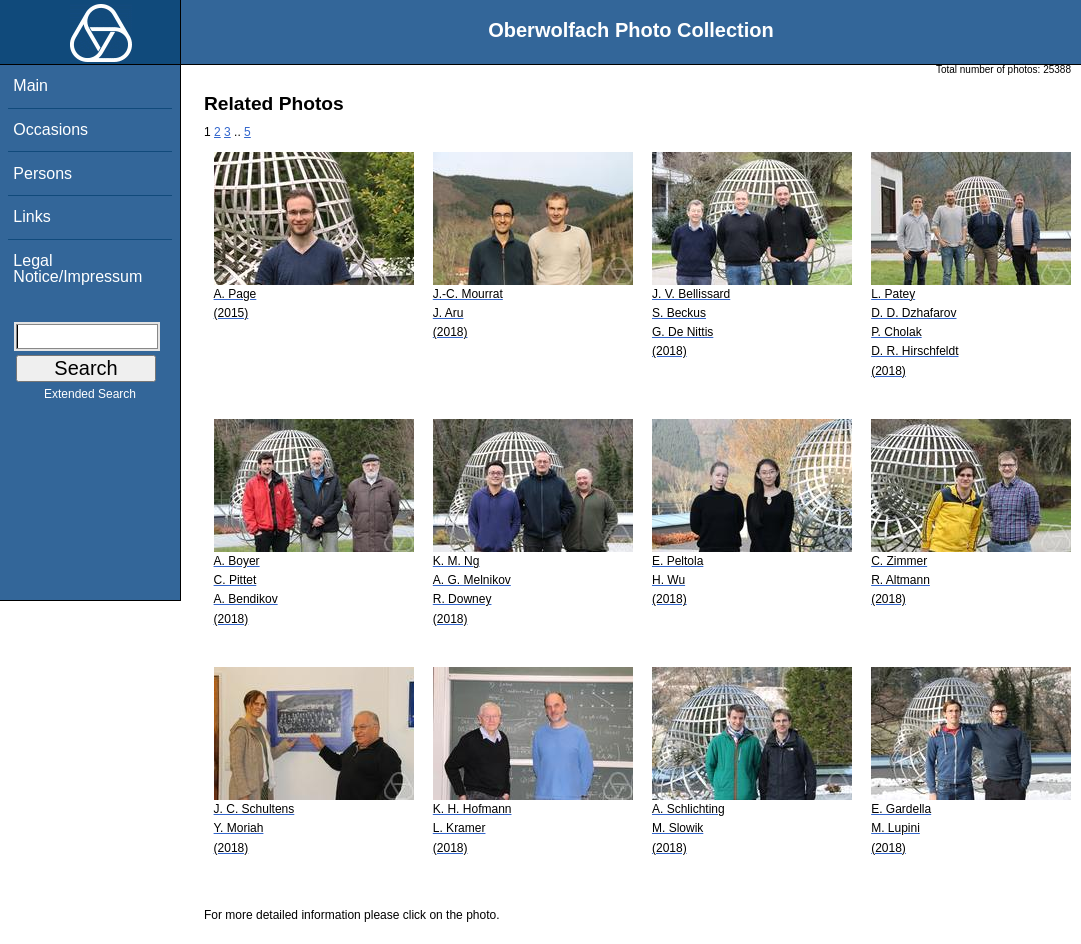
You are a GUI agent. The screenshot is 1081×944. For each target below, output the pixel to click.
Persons (42, 173)
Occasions (50, 129)
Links (31, 216)
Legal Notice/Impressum (77, 268)
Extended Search (90, 398)
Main (30, 85)
